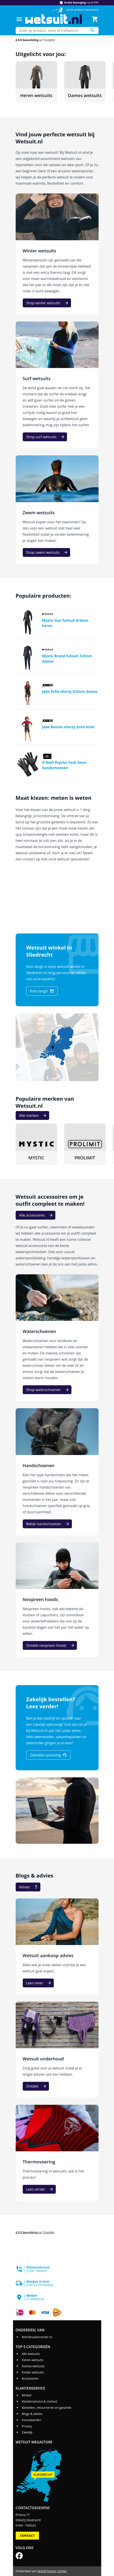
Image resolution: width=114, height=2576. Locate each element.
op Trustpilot (35, 40)
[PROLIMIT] (85, 1144)
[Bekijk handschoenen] (47, 1523)
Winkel (26, 2395)
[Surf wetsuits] (57, 385)
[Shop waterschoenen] (47, 1389)
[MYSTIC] (36, 1144)
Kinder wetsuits (33, 2372)
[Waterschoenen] (57, 1337)
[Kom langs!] (42, 991)
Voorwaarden (31, 2420)
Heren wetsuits (32, 2360)
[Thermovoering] (57, 2153)
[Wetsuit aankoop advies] (57, 1946)
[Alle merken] (32, 1115)
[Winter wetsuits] (57, 253)
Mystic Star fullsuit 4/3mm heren (65, 623)
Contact (27, 2535)
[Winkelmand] (95, 19)
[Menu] (19, 19)
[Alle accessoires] (36, 1215)
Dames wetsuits (33, 2366)
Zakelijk (27, 2432)
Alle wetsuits (31, 2354)
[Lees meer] (38, 1983)
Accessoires (30, 2378)
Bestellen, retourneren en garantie (46, 2407)
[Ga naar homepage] (53, 19)
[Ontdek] (36, 2086)
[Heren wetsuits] (36, 82)
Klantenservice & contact (39, 2401)
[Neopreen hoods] (57, 1599)
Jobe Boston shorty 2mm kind (68, 727)
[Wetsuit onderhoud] (57, 2049)
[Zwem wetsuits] (57, 509)
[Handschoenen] (57, 1471)
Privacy (27, 2426)
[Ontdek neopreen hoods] (50, 1645)
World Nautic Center (52, 2571)
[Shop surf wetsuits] (45, 436)
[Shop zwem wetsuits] (46, 552)
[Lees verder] (39, 2189)
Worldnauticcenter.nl (37, 2337)
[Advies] (28, 1887)
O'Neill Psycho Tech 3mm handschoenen (64, 765)
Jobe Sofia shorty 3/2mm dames (70, 691)
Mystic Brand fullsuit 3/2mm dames (67, 658)
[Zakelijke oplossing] (48, 1755)
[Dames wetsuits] (85, 82)
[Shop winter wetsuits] (47, 303)
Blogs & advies (32, 2414)
